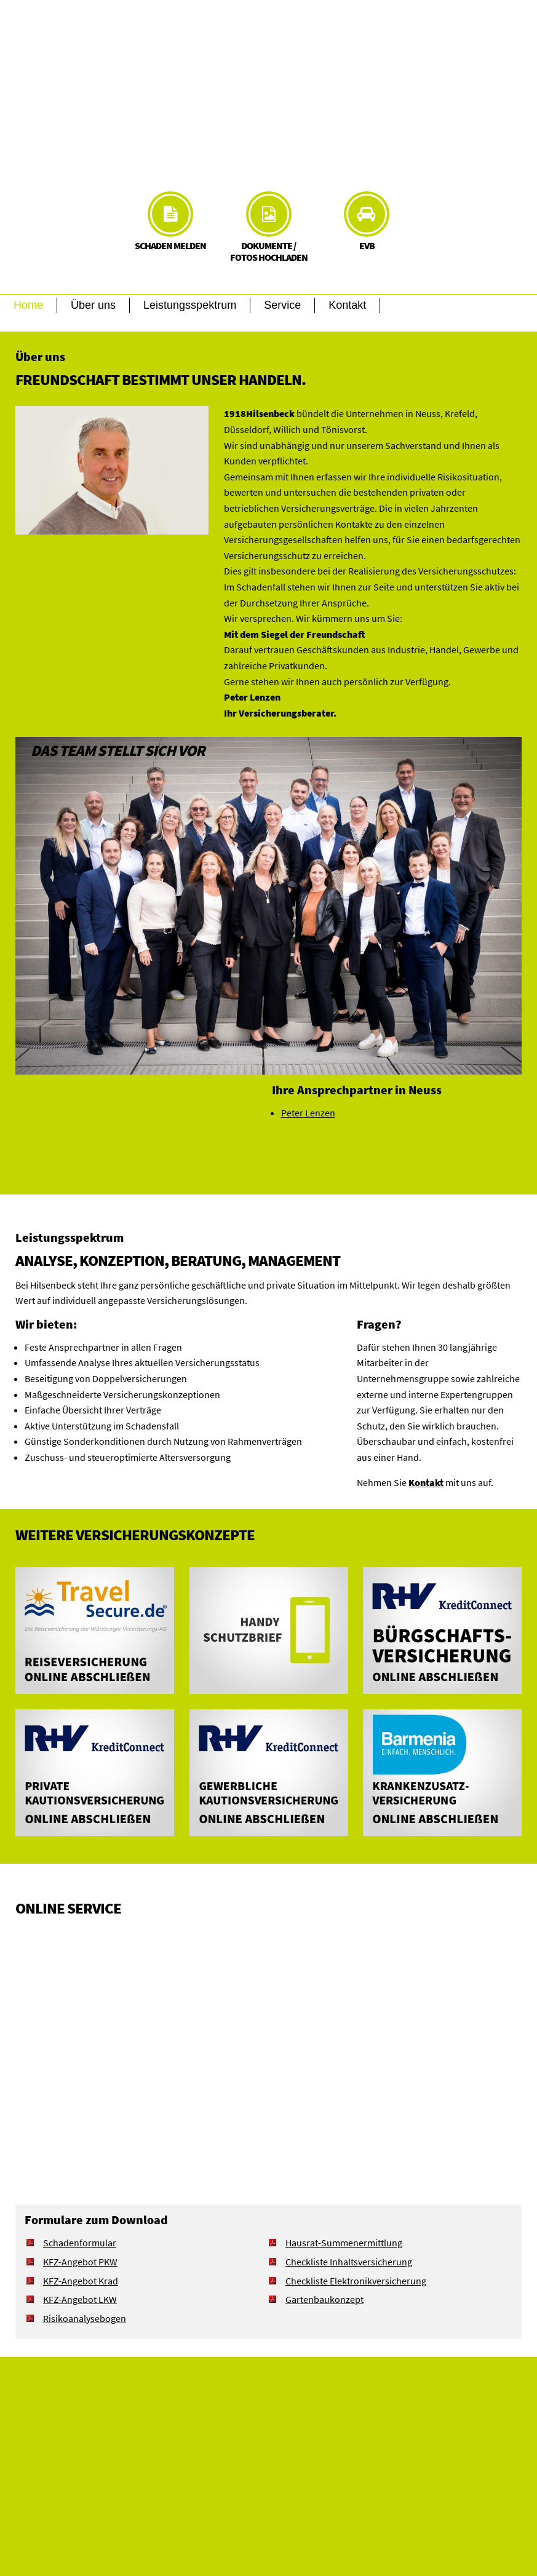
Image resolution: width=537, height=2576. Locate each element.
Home (28, 305)
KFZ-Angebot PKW (80, 2262)
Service (282, 305)
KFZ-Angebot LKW (80, 2299)
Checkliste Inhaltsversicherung (348, 2262)
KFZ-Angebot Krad (80, 2281)
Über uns (93, 305)
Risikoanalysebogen (84, 2318)
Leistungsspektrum (189, 305)
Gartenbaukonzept (324, 2299)
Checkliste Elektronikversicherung (355, 2281)
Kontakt (347, 305)
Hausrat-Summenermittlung (343, 2242)
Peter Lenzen (308, 1113)
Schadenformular (79, 2242)
